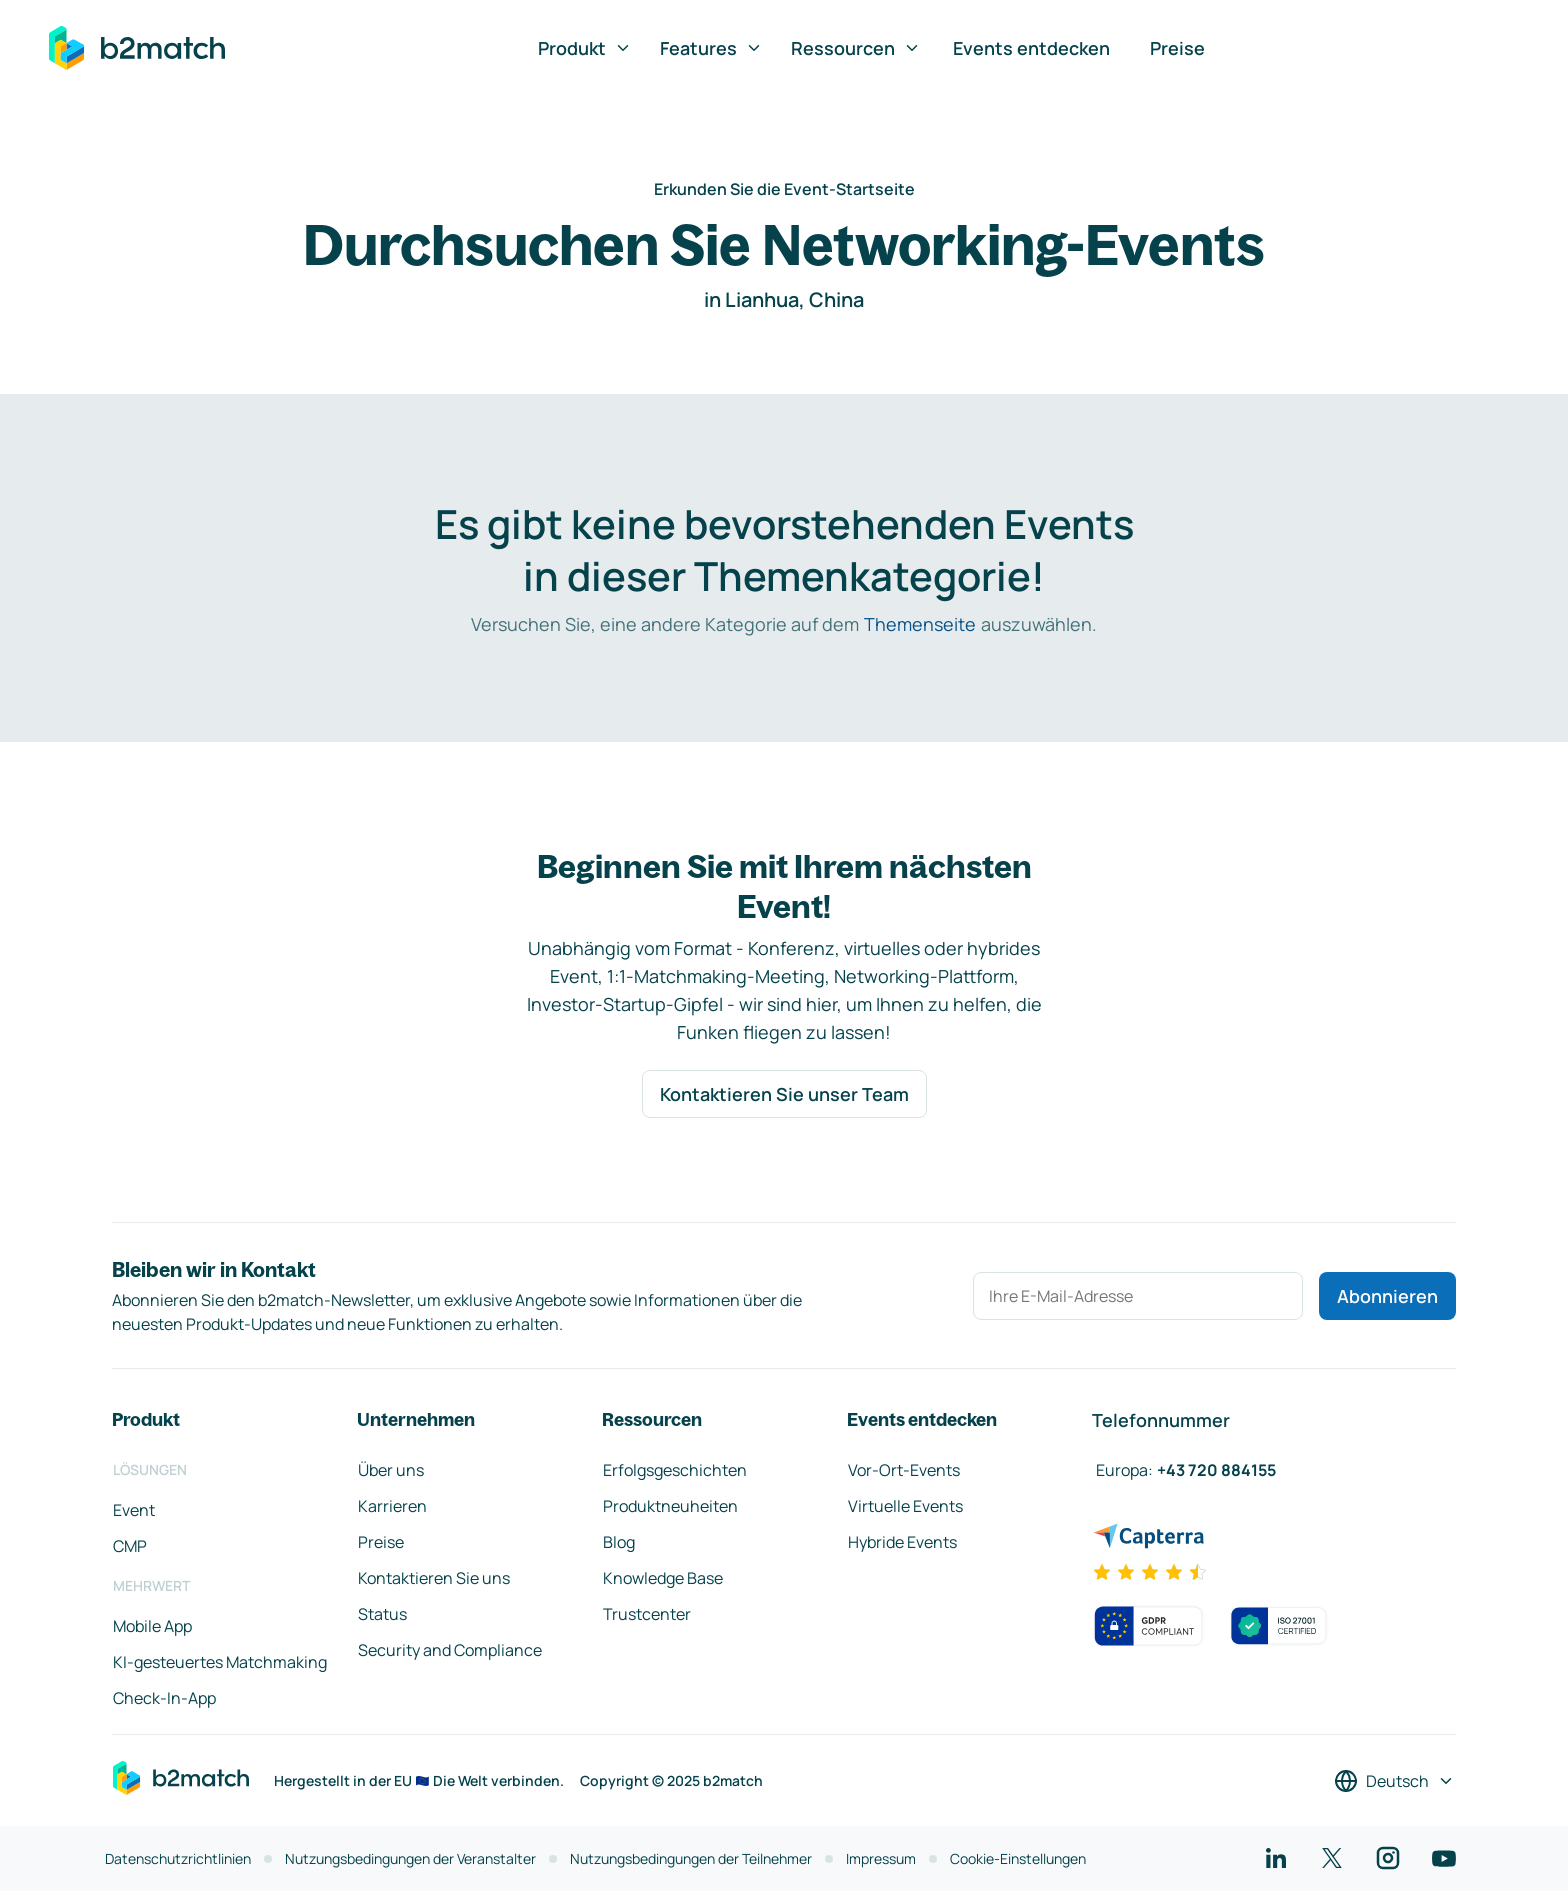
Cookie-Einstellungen (1018, 1858)
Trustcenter (647, 1614)
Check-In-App (164, 1698)
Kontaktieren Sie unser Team (784, 1094)
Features (711, 48)
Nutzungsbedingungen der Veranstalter (410, 1858)
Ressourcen (856, 48)
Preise (1177, 48)
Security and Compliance (450, 1650)
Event (134, 1510)
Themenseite (920, 624)
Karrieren (392, 1506)
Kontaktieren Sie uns (434, 1578)
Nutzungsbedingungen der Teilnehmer (691, 1858)
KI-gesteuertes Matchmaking (220, 1662)
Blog (619, 1542)
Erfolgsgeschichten (675, 1470)
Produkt (585, 48)
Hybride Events (902, 1542)
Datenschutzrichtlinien (178, 1858)
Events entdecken (1031, 48)
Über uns (391, 1470)
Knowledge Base (663, 1578)
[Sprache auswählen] (1394, 1781)
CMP (130, 1546)
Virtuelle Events (905, 1506)
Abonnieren (1387, 1296)
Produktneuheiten (670, 1506)
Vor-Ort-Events (904, 1470)
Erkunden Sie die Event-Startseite (784, 189)
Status (382, 1614)
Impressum (881, 1858)
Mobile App (152, 1626)
